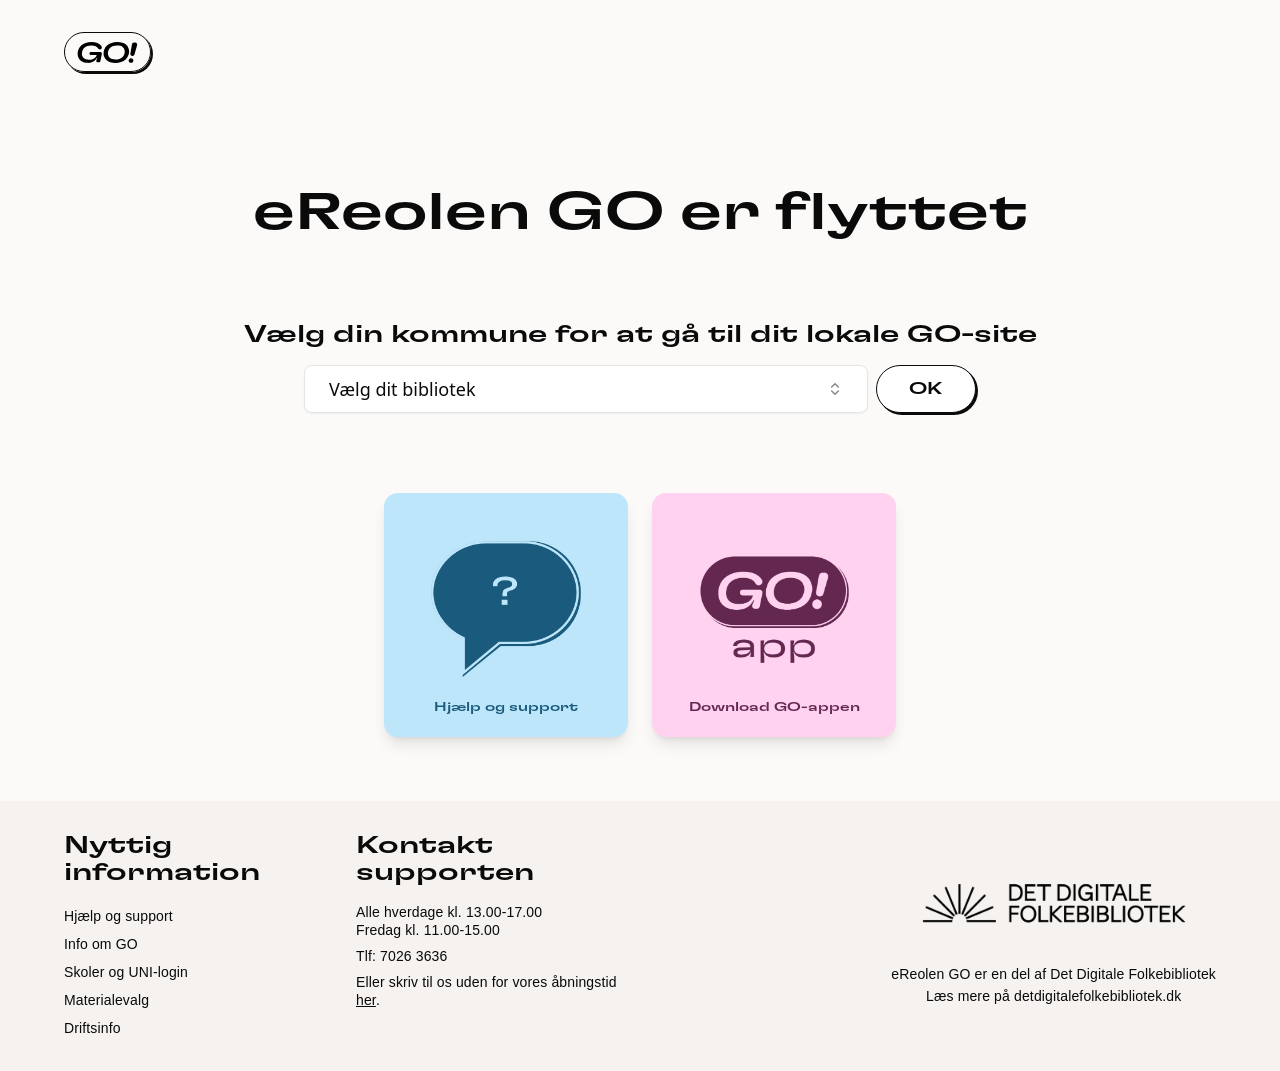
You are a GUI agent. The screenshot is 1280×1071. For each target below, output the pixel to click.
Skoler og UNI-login (126, 972)
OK (926, 389)
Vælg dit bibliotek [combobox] (586, 389)
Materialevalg (106, 1000)
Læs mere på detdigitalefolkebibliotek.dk (1053, 996)
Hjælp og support (118, 916)
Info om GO (101, 944)
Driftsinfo (92, 1028)
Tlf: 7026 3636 (401, 956)
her (366, 1000)
